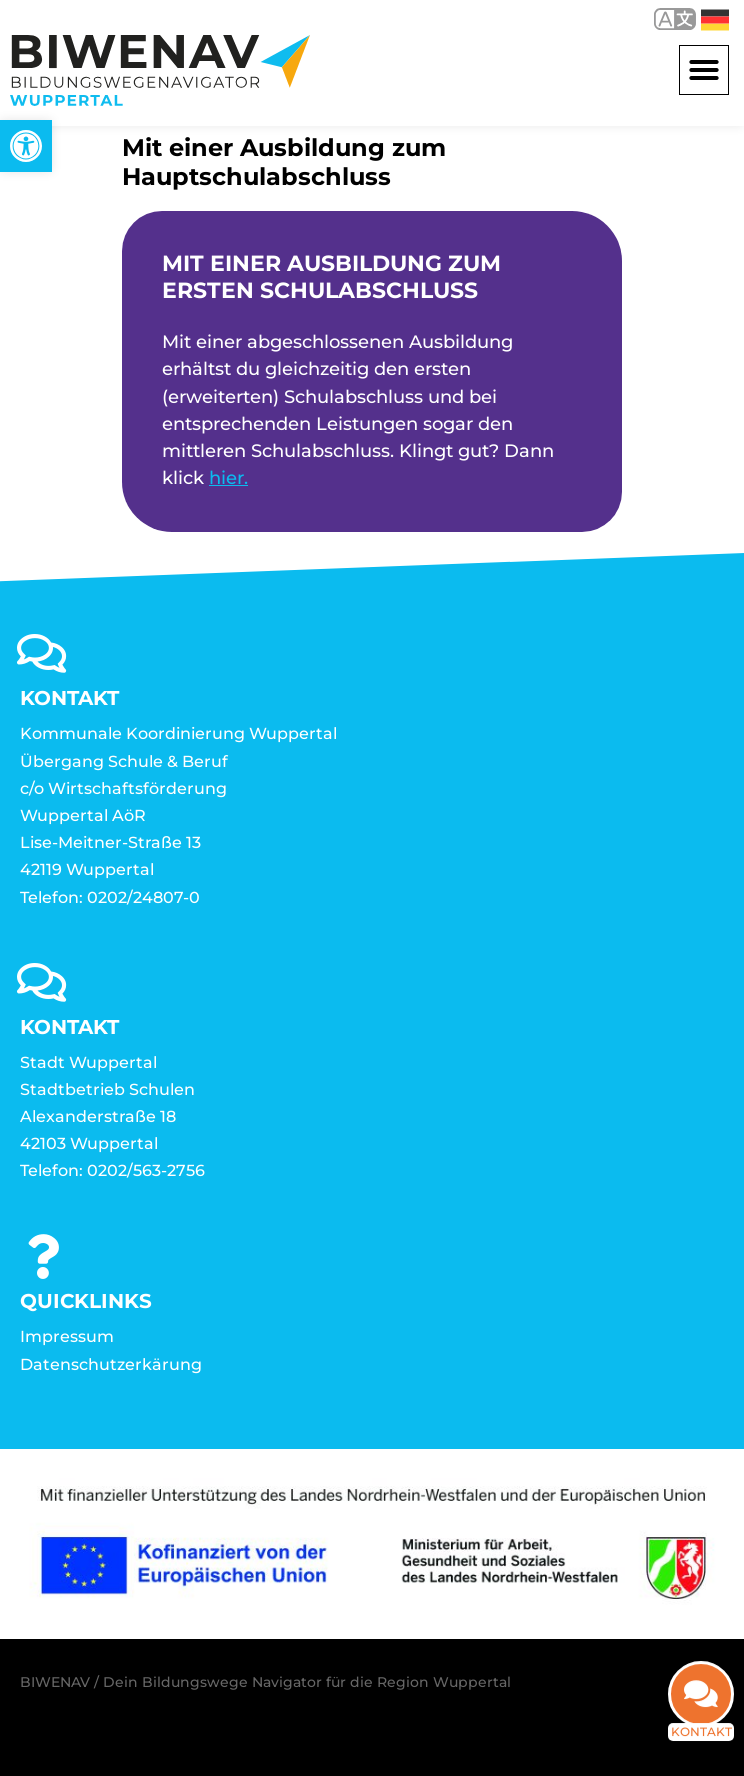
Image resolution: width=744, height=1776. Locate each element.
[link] (26, 146)
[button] (704, 70)
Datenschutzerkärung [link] (111, 1364)
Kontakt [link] (701, 1743)
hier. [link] (228, 478)
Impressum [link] (67, 1336)
